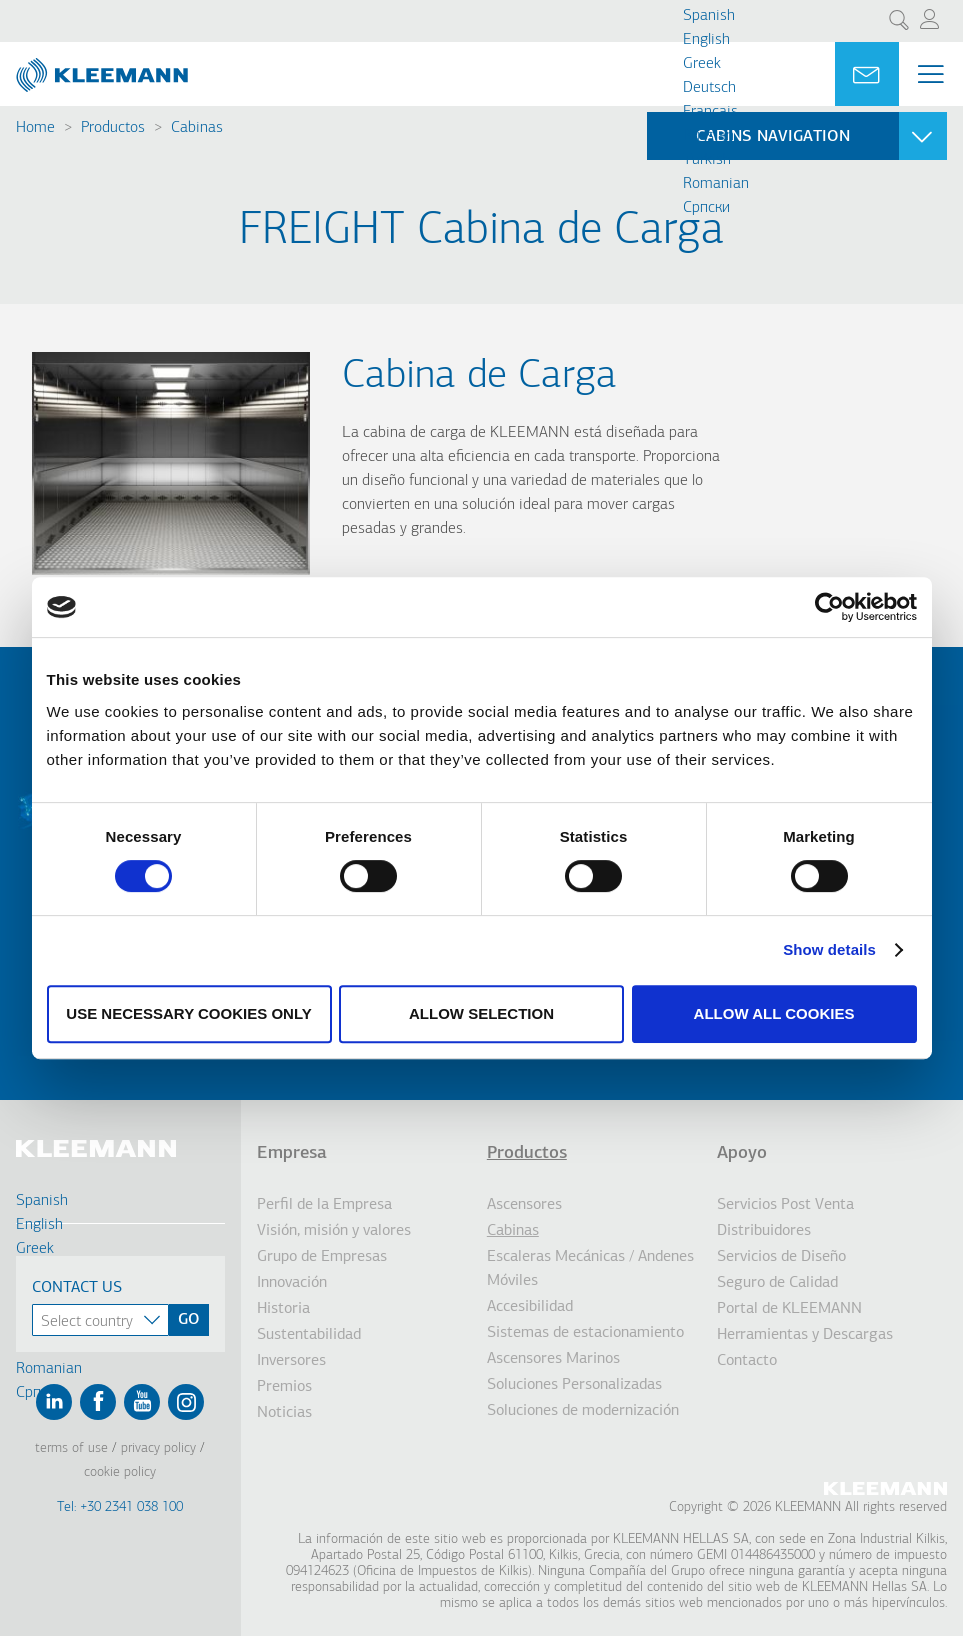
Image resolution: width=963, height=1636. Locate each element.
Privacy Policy (158, 1448)
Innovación (292, 1283)
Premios (284, 1387)
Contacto (747, 1361)
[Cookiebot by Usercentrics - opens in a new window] (829, 607)
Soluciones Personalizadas (574, 1385)
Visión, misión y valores (334, 1231)
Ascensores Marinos (553, 1359)
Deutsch (709, 88)
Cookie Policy (120, 1472)
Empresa (292, 1153)
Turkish (707, 160)
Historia (283, 1309)
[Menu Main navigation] (931, 74)
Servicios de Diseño (781, 1257)
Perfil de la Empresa (324, 1205)
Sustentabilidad (309, 1335)
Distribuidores (764, 1231)
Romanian (716, 184)
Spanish (709, 16)
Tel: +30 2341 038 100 (120, 1507)
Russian (708, 136)
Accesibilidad (530, 1307)
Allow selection (481, 1013)
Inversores (291, 1361)
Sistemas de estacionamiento (585, 1333)
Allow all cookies (774, 1013)
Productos (113, 128)
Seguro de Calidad (777, 1283)
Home (35, 128)
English (706, 40)
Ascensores (524, 1205)
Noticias (284, 1413)
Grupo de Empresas (322, 1257)
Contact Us (77, 1288)
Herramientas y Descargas (805, 1335)
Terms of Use (71, 1448)
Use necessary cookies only (188, 1013)
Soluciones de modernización (583, 1411)
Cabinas (197, 128)
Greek (702, 64)
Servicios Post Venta (785, 1205)
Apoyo (742, 1153)
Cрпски (706, 208)
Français (710, 112)
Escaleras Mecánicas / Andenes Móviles (590, 1269)
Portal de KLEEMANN (789, 1309)
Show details (829, 949)
